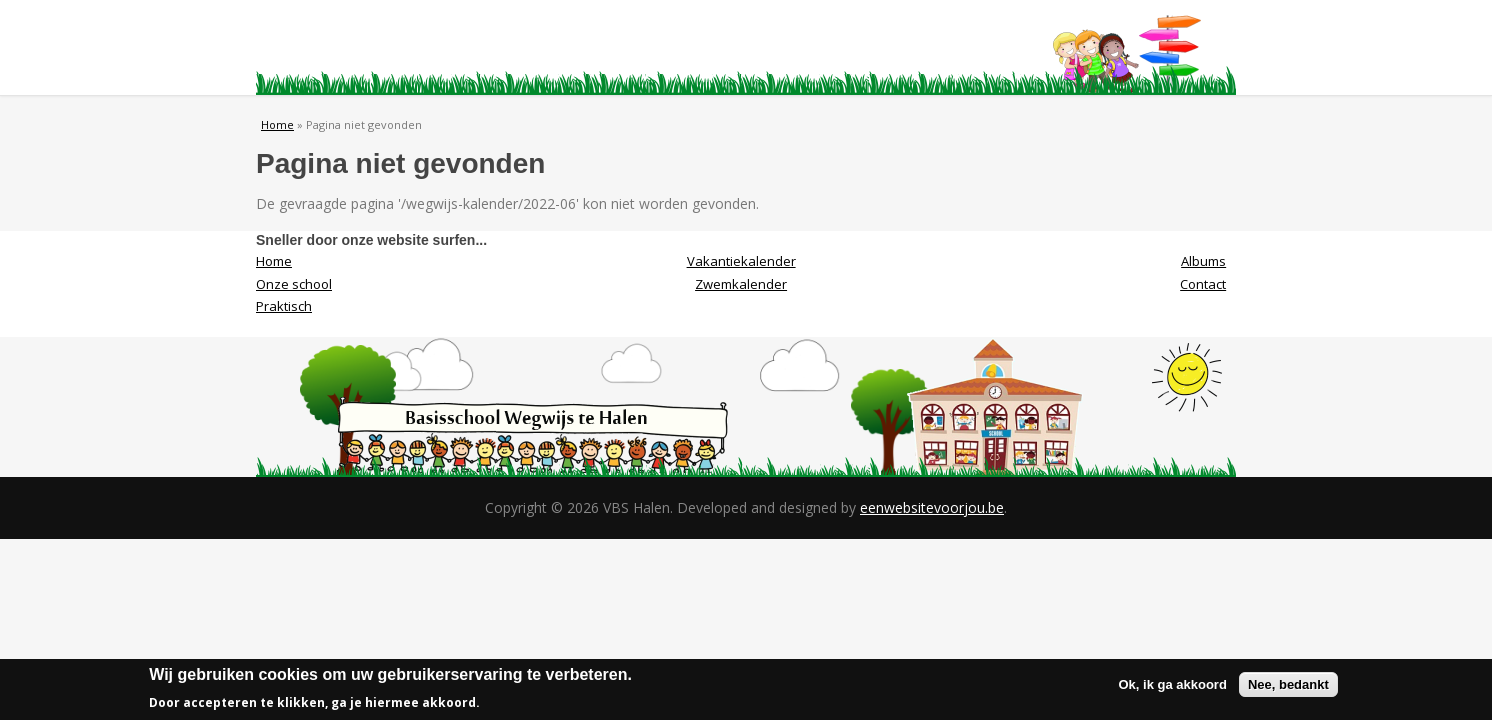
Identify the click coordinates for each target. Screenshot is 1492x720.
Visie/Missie (712, 48)
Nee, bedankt (1288, 686)
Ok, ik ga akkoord (1173, 686)
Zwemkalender (741, 284)
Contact (974, 48)
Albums (843, 48)
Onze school (450, 48)
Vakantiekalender (741, 261)
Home (319, 48)
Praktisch (580, 48)
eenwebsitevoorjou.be (932, 507)
